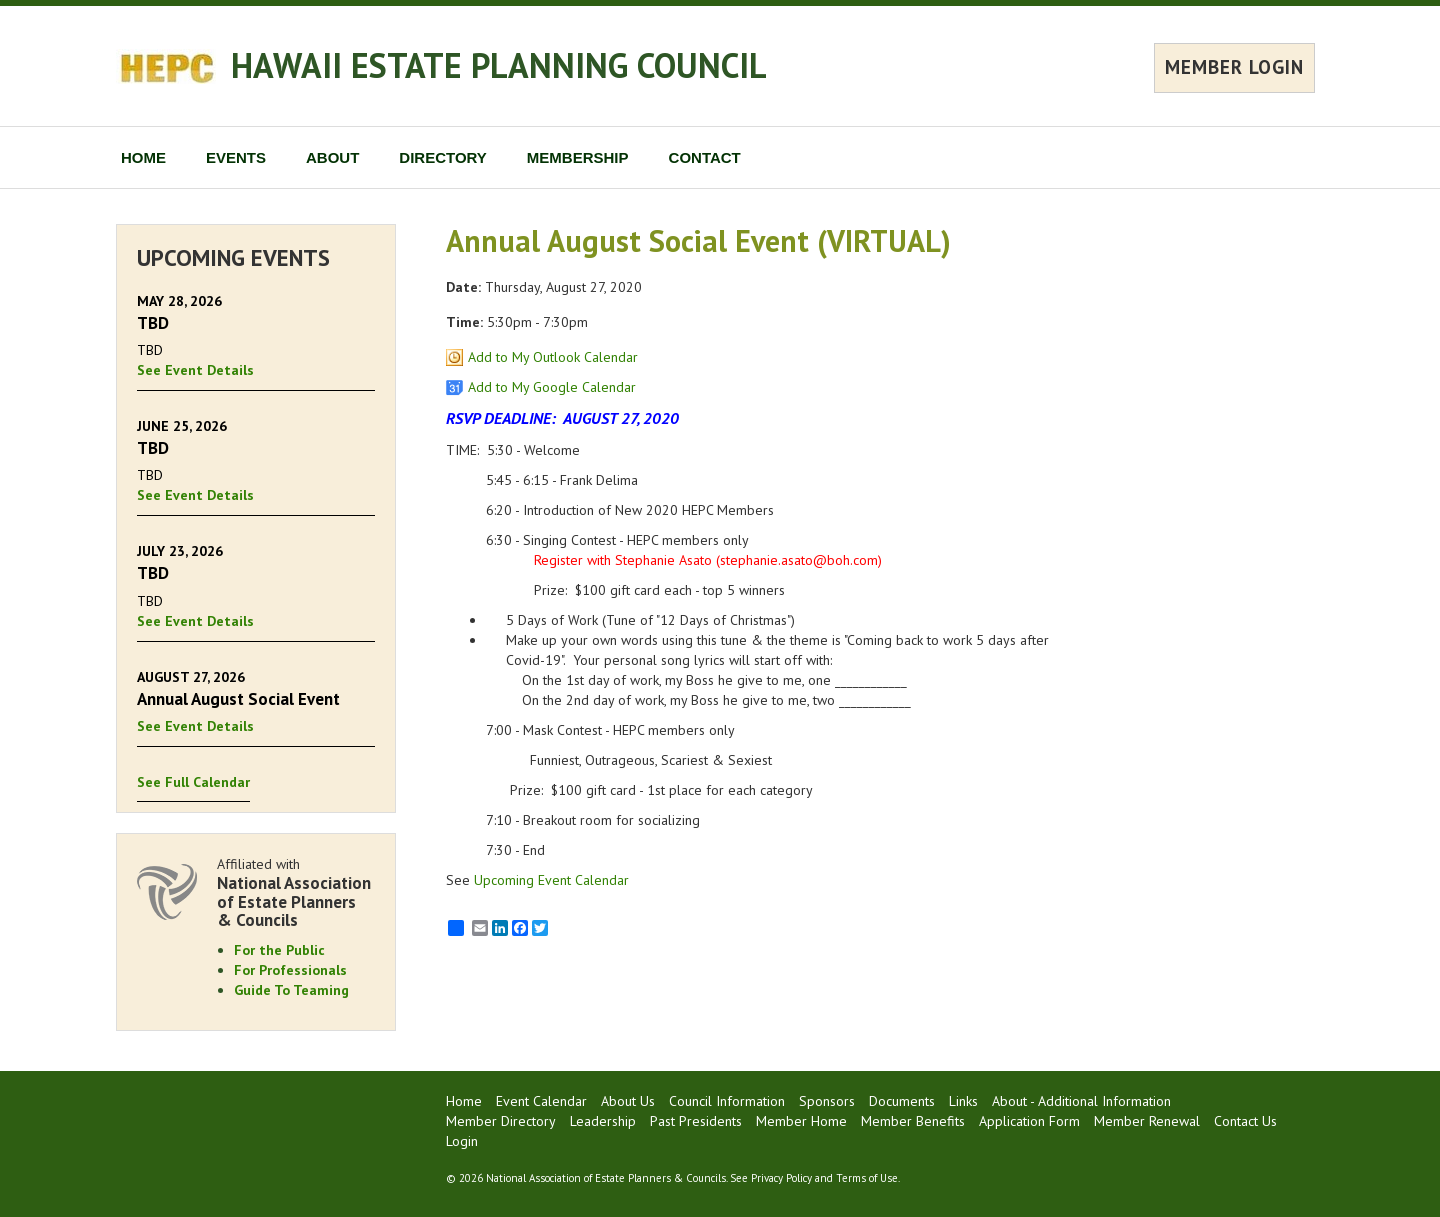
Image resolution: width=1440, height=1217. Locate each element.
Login (462, 1141)
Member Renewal (1147, 1121)
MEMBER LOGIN (1234, 67)
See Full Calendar (193, 782)
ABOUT (332, 157)
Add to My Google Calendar (552, 387)
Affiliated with (296, 892)
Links (963, 1101)
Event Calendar (541, 1101)
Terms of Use (867, 1178)
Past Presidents (696, 1121)
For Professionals (290, 970)
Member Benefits (913, 1121)
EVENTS (236, 157)
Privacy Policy (781, 1178)
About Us (628, 1101)
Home (464, 1101)
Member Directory (501, 1121)
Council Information (727, 1101)
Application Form (1029, 1121)
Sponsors (827, 1101)
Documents (902, 1101)
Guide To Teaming (291, 990)
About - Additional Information (1081, 1101)
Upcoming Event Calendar (551, 880)
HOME (143, 157)
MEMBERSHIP (578, 157)
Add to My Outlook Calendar (553, 357)
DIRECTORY (443, 157)
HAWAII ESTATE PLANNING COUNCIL (499, 65)
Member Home (801, 1121)
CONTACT (705, 157)
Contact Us (1245, 1121)
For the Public (279, 950)
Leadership (603, 1121)
